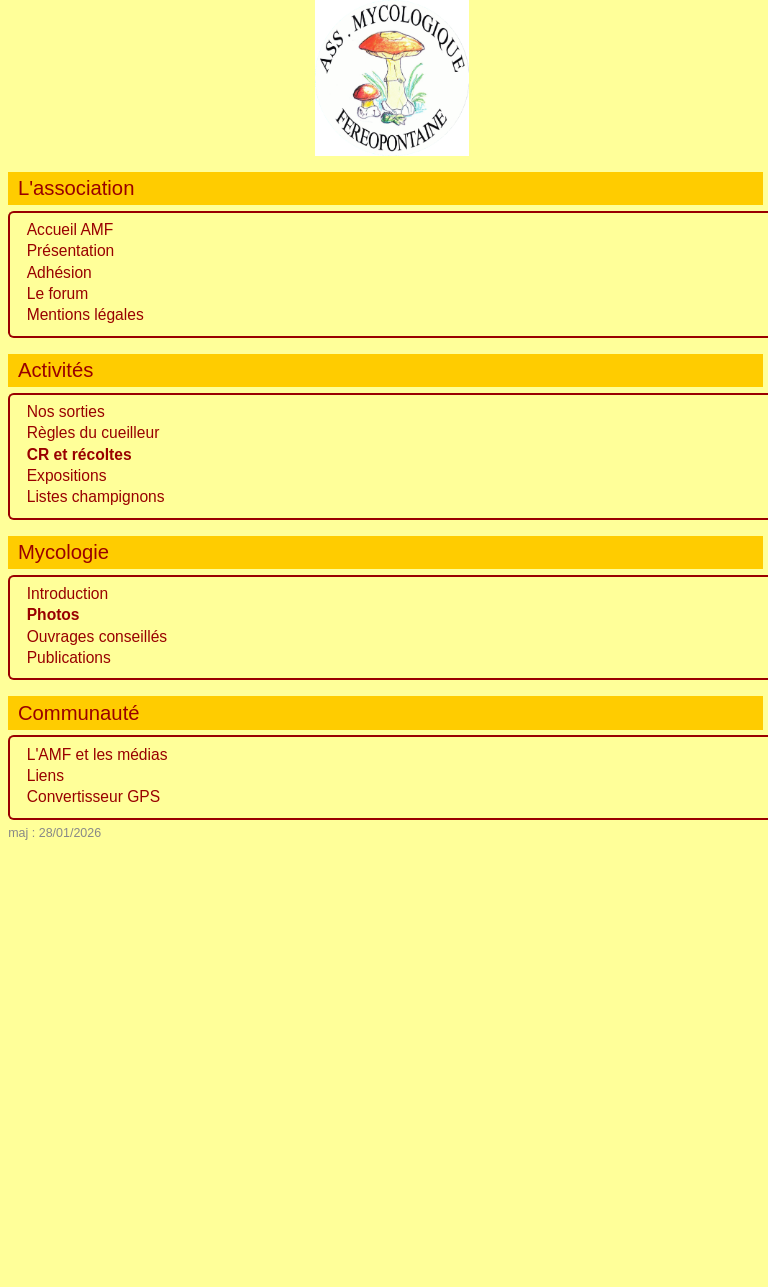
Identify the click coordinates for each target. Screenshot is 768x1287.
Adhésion (59, 272)
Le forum (58, 293)
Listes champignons (96, 496)
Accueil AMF (70, 229)
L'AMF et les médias (97, 754)
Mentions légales (85, 314)
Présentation (71, 250)
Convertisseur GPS (93, 796)
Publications (69, 657)
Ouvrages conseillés (97, 636)
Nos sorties (66, 411)
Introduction (68, 593)
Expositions (67, 475)
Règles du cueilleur (93, 432)
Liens (45, 775)
